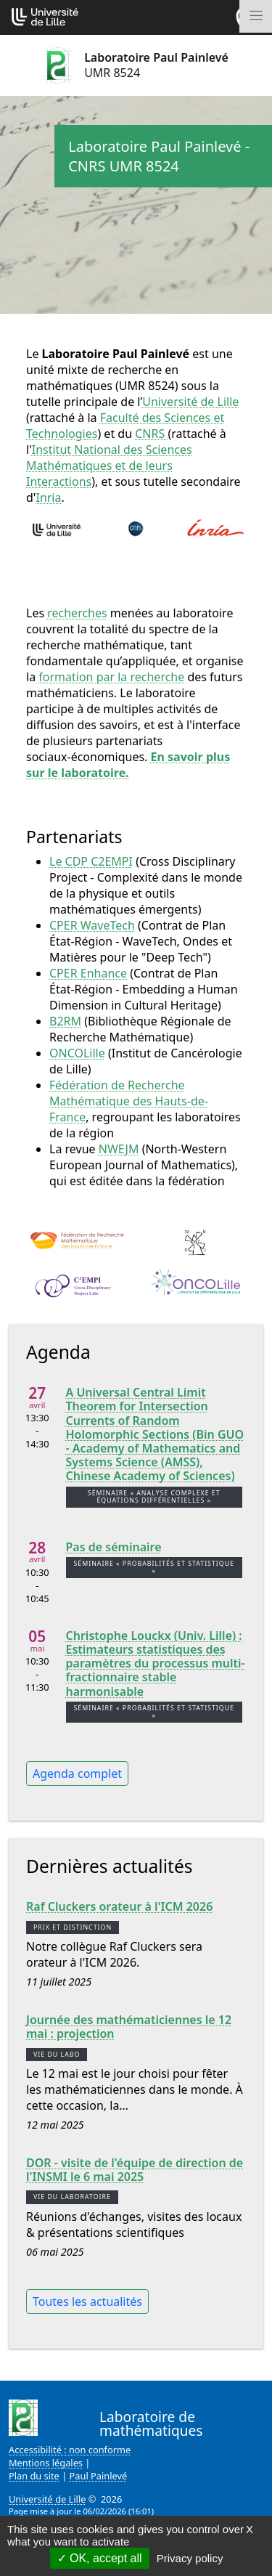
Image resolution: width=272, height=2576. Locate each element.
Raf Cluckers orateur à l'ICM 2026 (119, 1907)
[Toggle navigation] (255, 16)
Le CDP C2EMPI (91, 861)
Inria (48, 497)
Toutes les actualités (87, 2301)
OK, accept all (99, 2558)
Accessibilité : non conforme (70, 2449)
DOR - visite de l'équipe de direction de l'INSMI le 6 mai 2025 (134, 2170)
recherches (77, 613)
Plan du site (34, 2475)
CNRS (151, 434)
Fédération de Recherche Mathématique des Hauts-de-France (128, 1101)
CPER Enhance (88, 973)
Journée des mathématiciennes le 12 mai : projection (128, 2027)
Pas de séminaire (114, 1547)
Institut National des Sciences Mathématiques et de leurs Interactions (109, 465)
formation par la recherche (111, 677)
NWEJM (119, 1149)
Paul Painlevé (99, 2475)
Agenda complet (77, 1773)
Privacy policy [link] (190, 2558)
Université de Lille (190, 402)
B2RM (65, 1021)
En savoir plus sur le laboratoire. (128, 765)
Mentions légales (46, 2462)
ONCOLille (77, 1053)
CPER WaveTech (92, 925)
